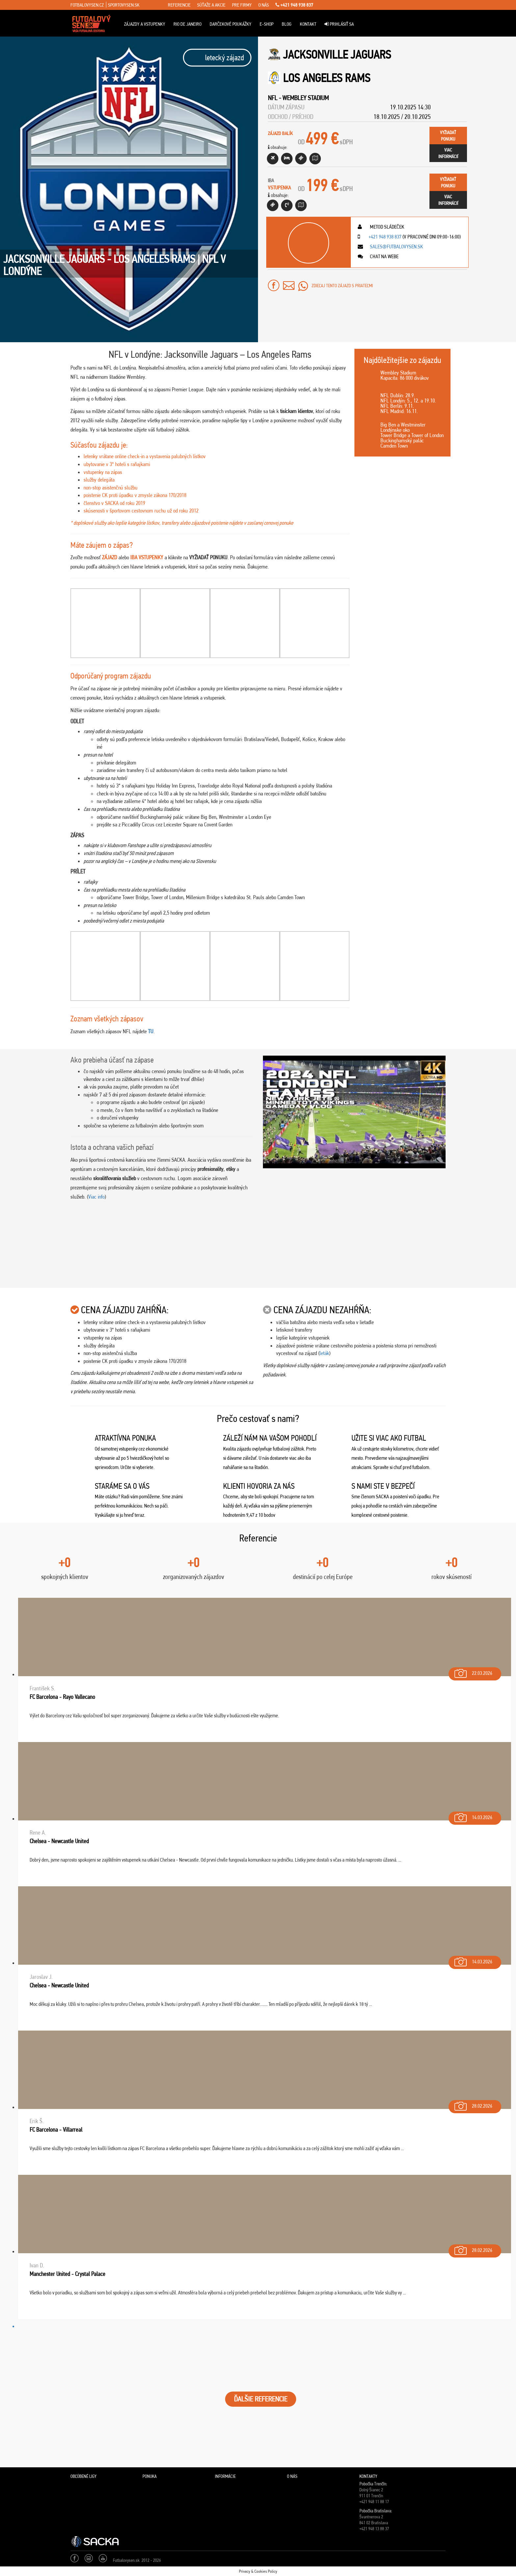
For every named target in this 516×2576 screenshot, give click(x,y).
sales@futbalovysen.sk (396, 246)
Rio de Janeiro (187, 24)
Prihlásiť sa (339, 24)
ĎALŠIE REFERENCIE (260, 2399)
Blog (287, 24)
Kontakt (308, 24)
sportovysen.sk (124, 5)
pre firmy (242, 5)
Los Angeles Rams (326, 78)
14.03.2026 (472, 1816)
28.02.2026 (472, 2104)
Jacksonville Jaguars (337, 54)
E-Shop (266, 24)
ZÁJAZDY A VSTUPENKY (144, 24)
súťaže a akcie (211, 5)
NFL (272, 98)
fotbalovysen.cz (87, 5)
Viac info (96, 1196)
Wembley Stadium (305, 98)
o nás (263, 5)
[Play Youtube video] (354, 1112)
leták (324, 1353)
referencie (179, 5)
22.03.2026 (472, 1671)
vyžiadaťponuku (448, 136)
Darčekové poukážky (230, 24)
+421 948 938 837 (294, 5)
